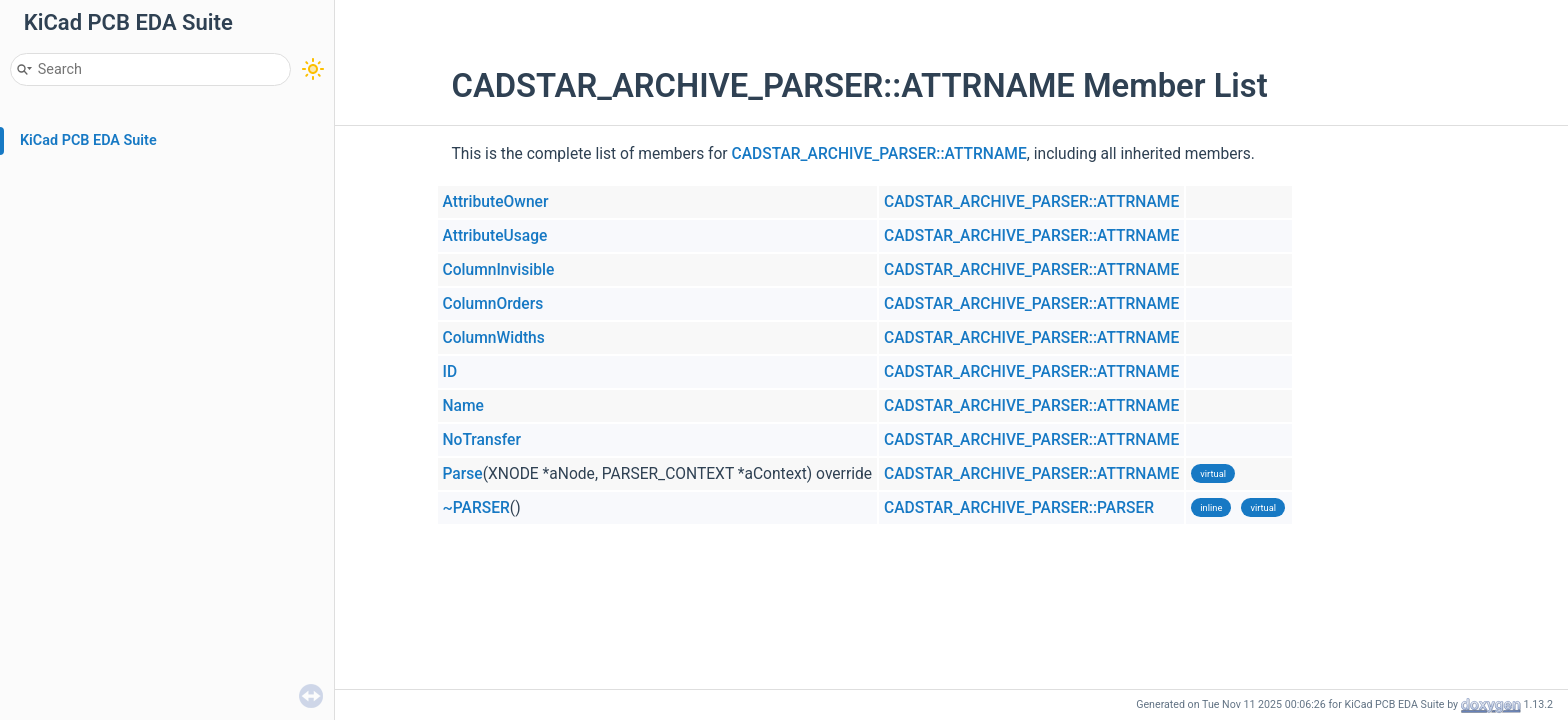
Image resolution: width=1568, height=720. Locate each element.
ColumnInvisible (499, 270)
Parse (463, 474)
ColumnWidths (494, 338)
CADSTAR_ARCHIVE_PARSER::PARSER (1019, 508)
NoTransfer (482, 440)
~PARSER (476, 508)
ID (450, 372)
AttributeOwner (496, 202)
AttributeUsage (495, 236)
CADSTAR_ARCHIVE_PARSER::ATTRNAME (879, 154)
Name (463, 406)
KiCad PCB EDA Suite (88, 140)
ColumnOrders (493, 304)
